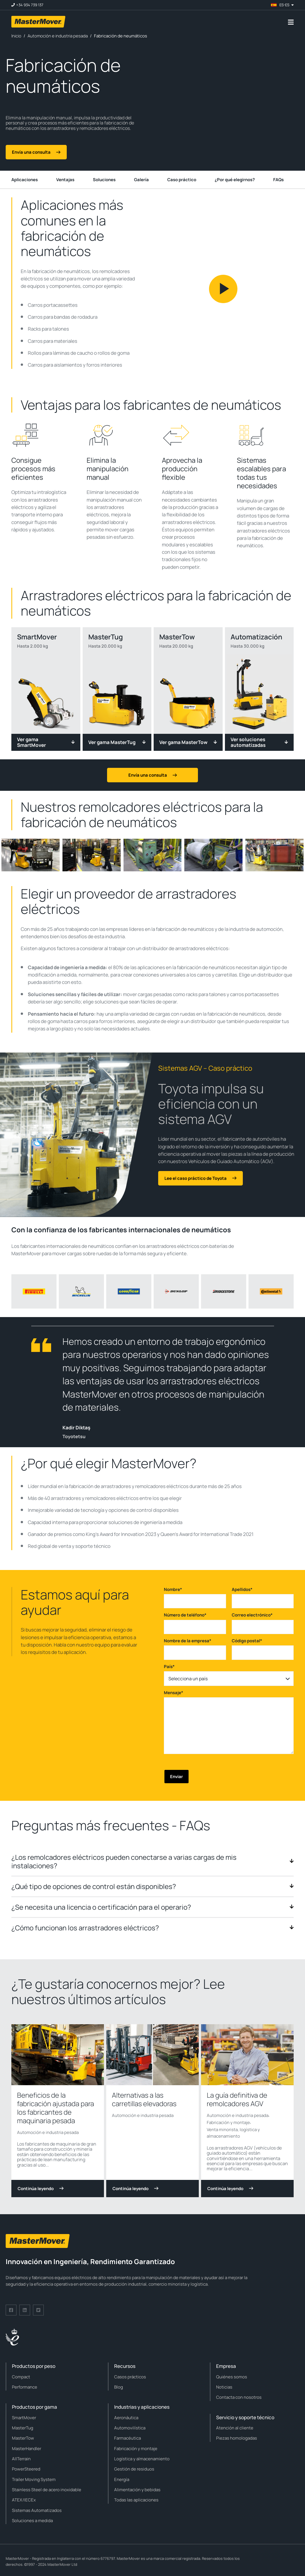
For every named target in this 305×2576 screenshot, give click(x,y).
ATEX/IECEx (24, 2500)
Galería (141, 180)
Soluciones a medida (32, 2521)
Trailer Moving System (34, 2479)
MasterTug (22, 2428)
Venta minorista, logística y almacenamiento (233, 2133)
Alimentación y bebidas (137, 2490)
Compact (21, 2377)
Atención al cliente (234, 2428)
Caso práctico (181, 180)
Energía (121, 2479)
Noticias (224, 2387)
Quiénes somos (231, 2377)
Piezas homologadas (236, 2438)
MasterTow (23, 2438)
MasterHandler (26, 2449)
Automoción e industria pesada (48, 2132)
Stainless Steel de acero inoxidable (46, 2490)
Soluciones (104, 180)
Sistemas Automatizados (37, 2510)
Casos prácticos (130, 2377)
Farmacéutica (127, 2438)
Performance (24, 2387)
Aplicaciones (24, 180)
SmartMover (24, 2418)
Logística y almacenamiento (142, 2459)
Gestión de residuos (134, 2469)
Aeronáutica (126, 2418)
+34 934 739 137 (29, 5)
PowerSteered (26, 2469)
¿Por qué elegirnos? (235, 180)
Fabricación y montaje (228, 2122)
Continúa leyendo (41, 2189)
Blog (118, 2387)
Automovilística (129, 2428)
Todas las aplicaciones (136, 2500)
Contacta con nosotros (239, 2397)
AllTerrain (21, 2459)
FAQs (278, 180)
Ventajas (65, 180)
